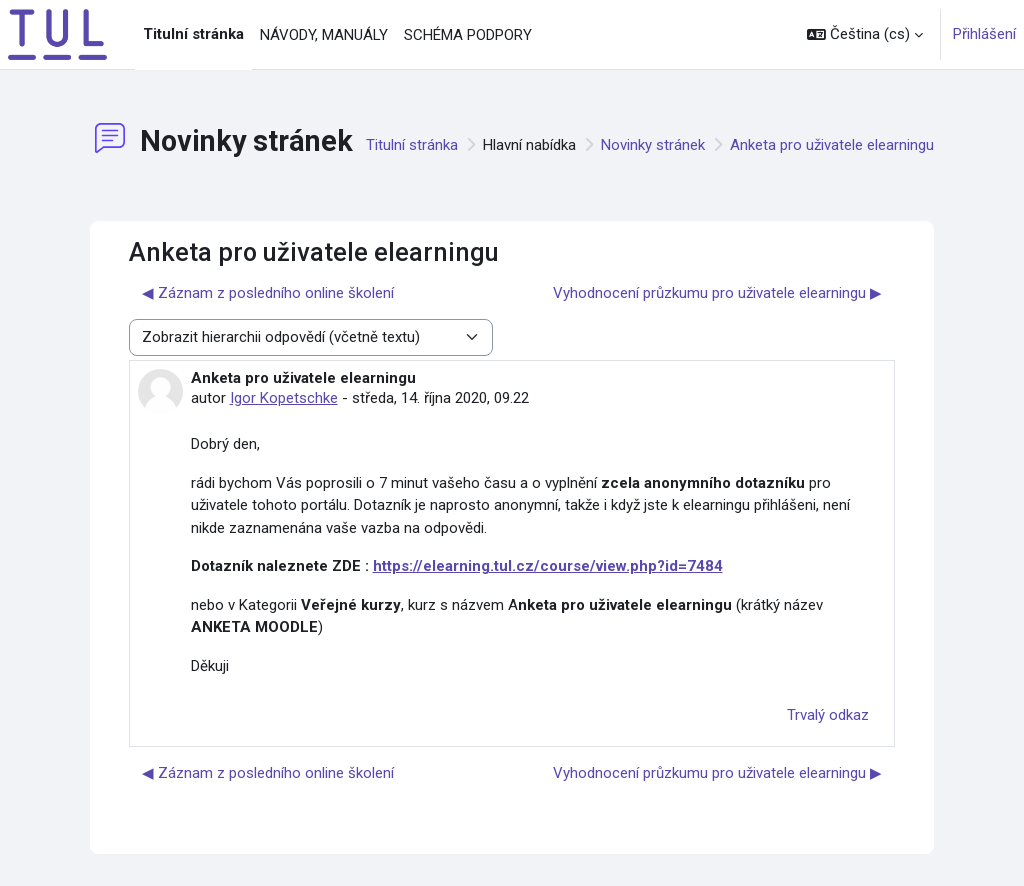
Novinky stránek (653, 145)
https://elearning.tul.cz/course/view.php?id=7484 (548, 566)
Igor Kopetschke (284, 398)
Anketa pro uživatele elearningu (832, 145)
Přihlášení (984, 34)
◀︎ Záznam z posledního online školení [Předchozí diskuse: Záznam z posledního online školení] (268, 293)
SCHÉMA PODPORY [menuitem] (468, 35)
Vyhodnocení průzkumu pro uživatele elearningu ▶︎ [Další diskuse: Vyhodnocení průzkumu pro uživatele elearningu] (717, 293)
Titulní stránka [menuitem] (193, 34)
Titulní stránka (412, 145)
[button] (865, 34)
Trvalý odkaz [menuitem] (828, 715)
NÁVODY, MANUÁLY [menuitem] (324, 35)
